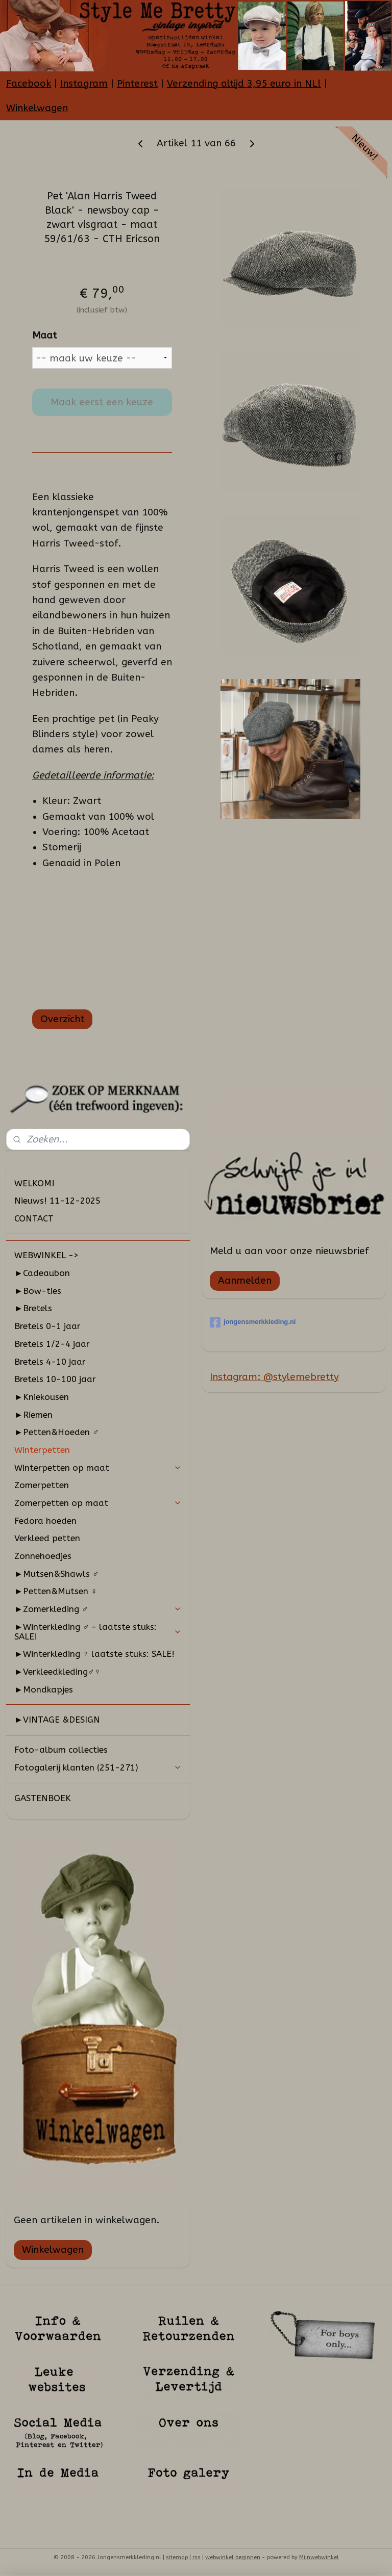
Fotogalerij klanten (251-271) (98, 1767)
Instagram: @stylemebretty (274, 1377)
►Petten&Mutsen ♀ (55, 1591)
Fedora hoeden (45, 1521)
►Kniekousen (41, 1397)
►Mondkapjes (43, 1689)
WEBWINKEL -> (46, 1255)
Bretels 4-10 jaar (50, 1362)
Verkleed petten (47, 1538)
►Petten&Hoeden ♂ (56, 1432)
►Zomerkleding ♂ (98, 1609)
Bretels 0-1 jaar (47, 1326)
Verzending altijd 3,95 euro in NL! (244, 83)
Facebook (28, 83)
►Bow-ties (37, 1291)
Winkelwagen (37, 108)
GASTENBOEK (42, 1798)
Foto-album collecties (61, 1750)
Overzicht (62, 1019)
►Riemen (33, 1415)
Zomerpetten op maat (98, 1503)
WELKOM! (34, 1183)
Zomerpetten (41, 1485)
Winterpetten (42, 1450)
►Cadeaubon (42, 1273)
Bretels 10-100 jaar (55, 1379)
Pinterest (137, 83)
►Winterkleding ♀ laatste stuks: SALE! (94, 1654)
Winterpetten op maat (98, 1468)
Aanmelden (245, 1280)
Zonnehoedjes (42, 1556)
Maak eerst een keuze (102, 402)
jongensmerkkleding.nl (253, 1322)
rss (196, 2557)
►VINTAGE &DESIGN (57, 1719)
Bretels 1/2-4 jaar (52, 1344)
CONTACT (34, 1218)
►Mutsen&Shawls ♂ (56, 1574)
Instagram (84, 83)
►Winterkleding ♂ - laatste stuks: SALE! (98, 1632)
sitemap (177, 2557)
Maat (44, 335)
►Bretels (33, 1308)
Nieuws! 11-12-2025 (57, 1200)
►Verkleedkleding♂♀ (57, 1672)
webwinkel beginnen (232, 2557)
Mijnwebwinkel (319, 2557)
